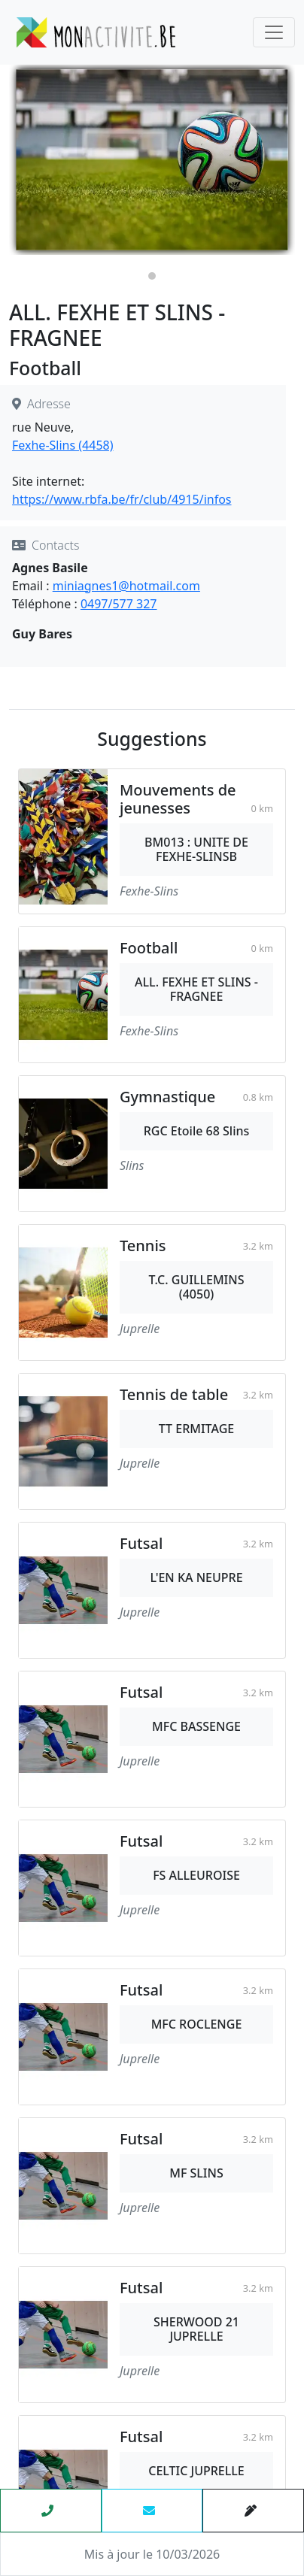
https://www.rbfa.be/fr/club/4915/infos (122, 499)
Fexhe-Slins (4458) (63, 445)
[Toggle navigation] (274, 32)
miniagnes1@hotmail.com (126, 585)
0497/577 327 (119, 604)
